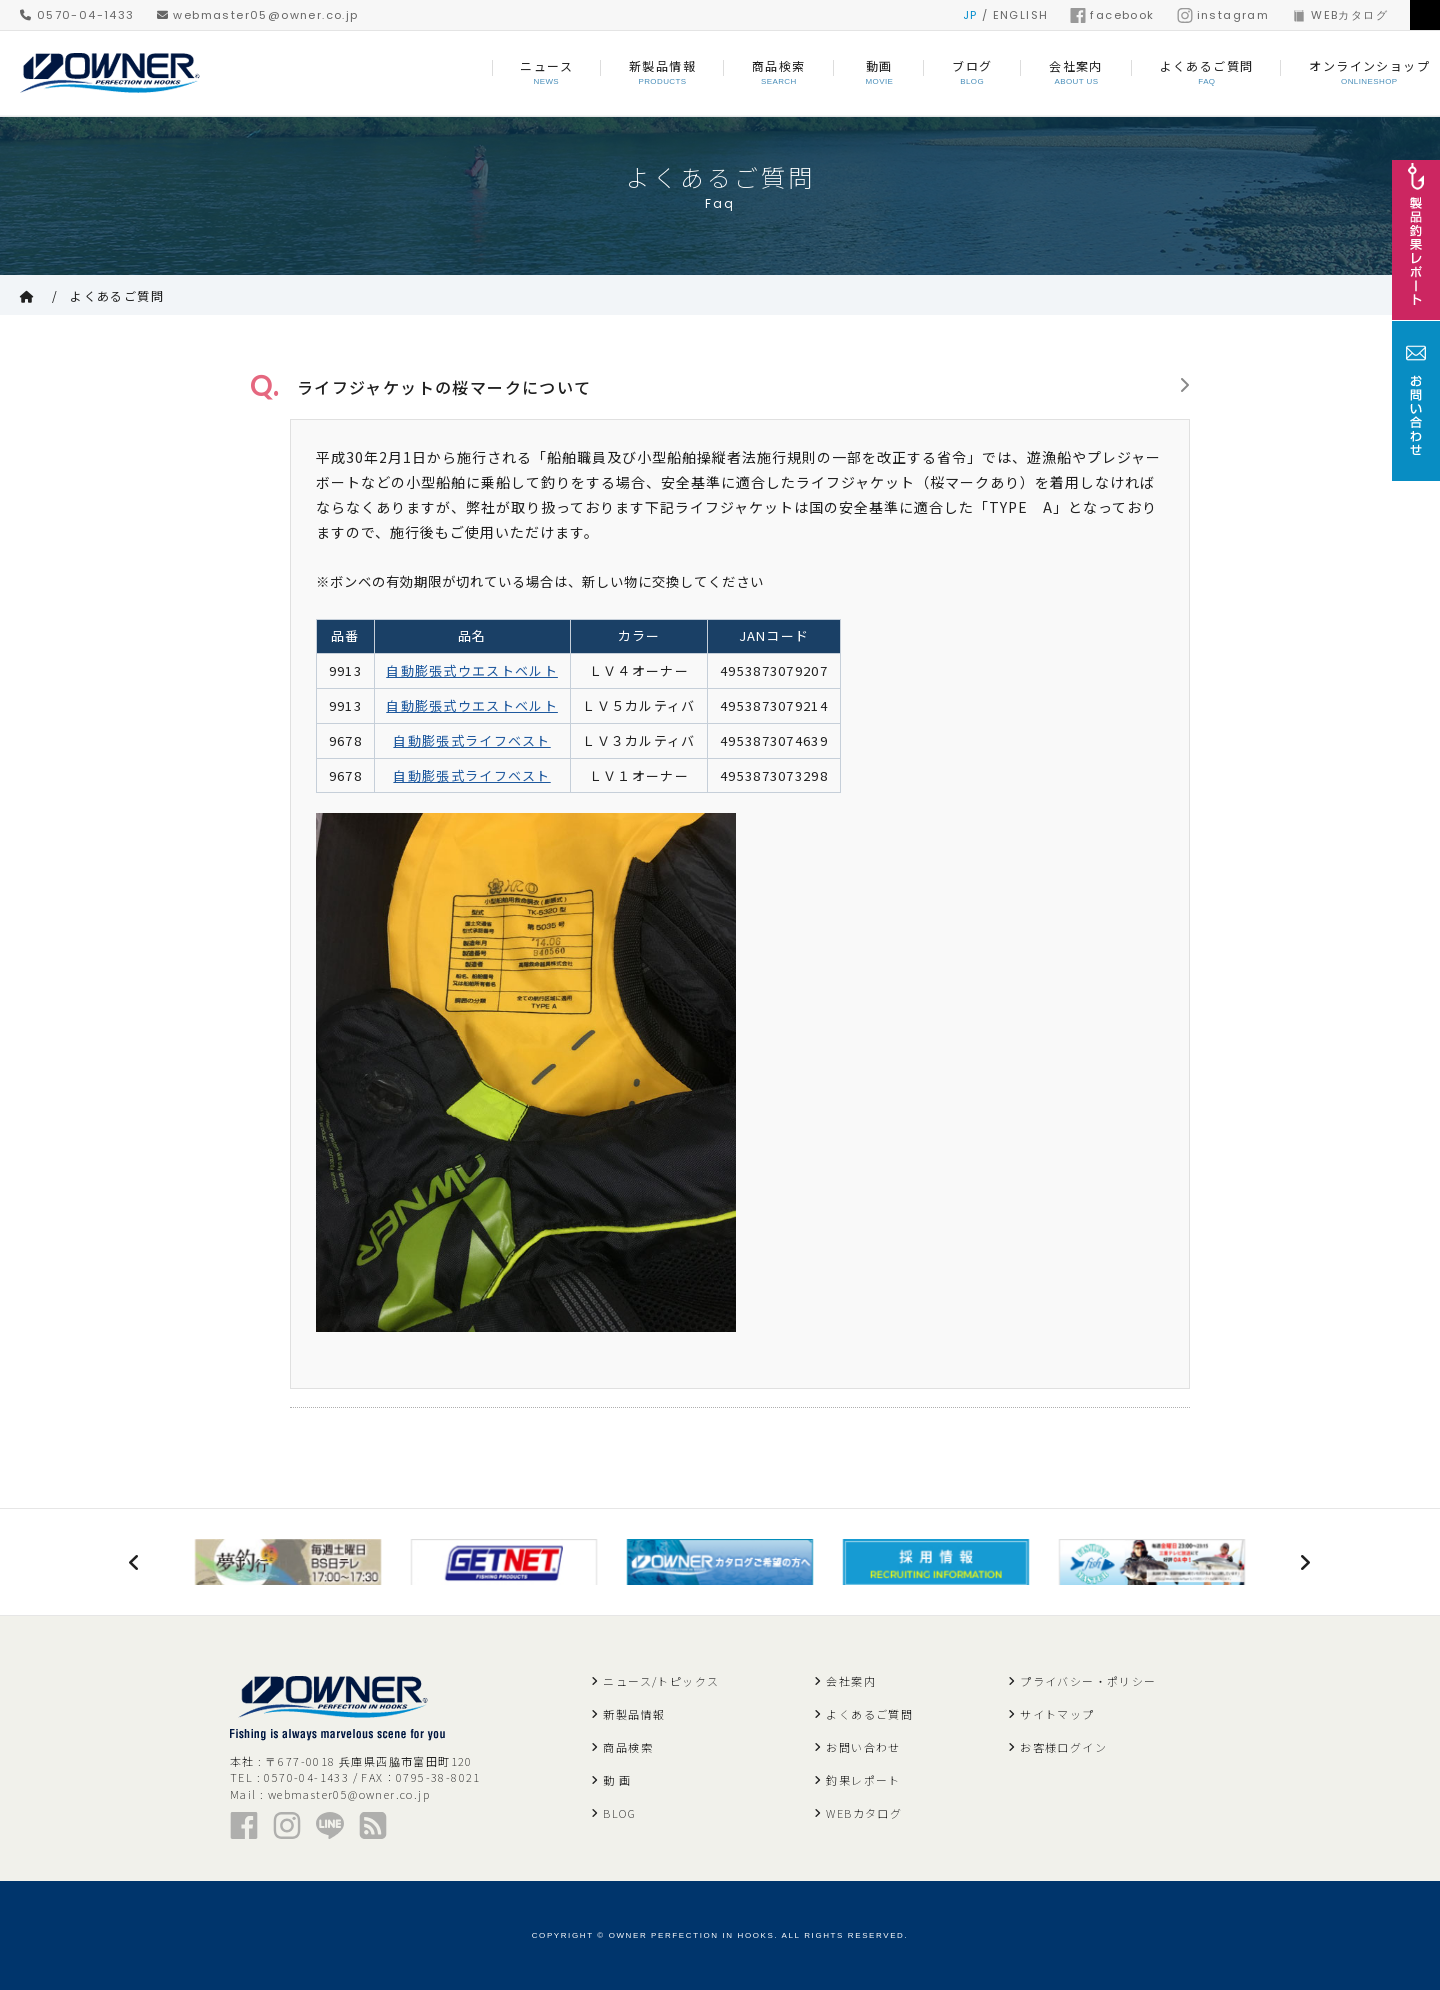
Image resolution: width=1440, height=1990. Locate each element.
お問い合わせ (863, 1746)
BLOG (619, 1812)
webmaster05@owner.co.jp (258, 15)
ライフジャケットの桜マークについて (437, 385)
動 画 (617, 1779)
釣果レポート (863, 1779)
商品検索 (628, 1746)
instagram (1223, 15)
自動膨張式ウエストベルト (472, 667)
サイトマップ (1057, 1713)
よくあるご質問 (117, 295)
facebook (1112, 15)
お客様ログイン (1063, 1746)
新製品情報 (634, 1713)
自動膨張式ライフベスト (471, 736)
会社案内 (851, 1680)
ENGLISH (1021, 15)
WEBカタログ (1339, 15)
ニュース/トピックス (661, 1680)
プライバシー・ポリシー (1088, 1680)
